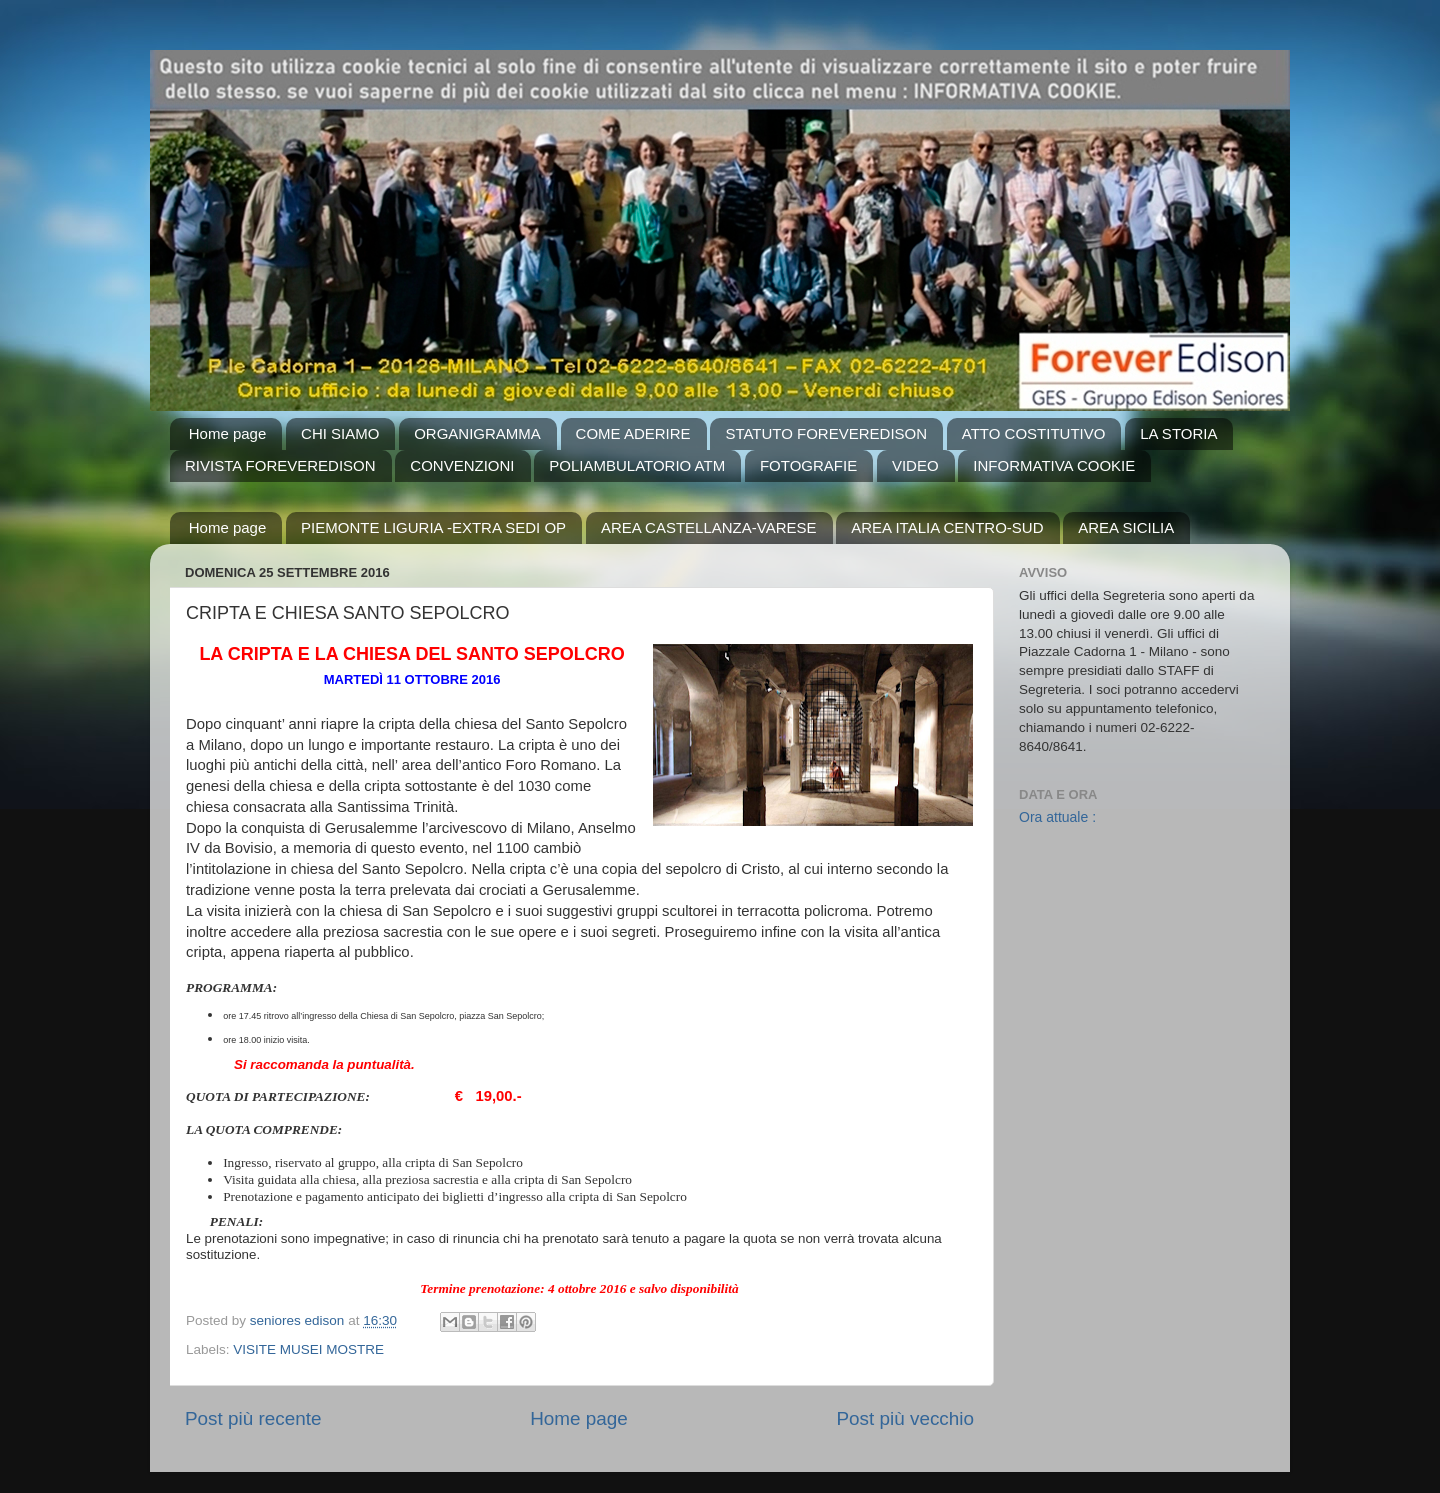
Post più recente (253, 1418)
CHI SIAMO (340, 433)
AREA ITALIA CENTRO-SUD (947, 527)
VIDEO (915, 465)
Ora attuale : (1057, 817)
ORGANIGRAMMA (477, 433)
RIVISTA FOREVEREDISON (280, 465)
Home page (228, 433)
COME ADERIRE (633, 433)
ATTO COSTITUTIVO (1034, 433)
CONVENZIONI (462, 465)
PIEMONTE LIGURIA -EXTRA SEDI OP (433, 527)
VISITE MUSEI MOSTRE (308, 1349)
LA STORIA (1178, 433)
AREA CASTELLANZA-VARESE (709, 527)
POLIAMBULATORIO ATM (637, 465)
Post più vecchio (905, 1418)
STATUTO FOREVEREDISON (826, 433)
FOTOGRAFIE (808, 465)
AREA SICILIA (1126, 527)
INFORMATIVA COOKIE (1054, 465)
